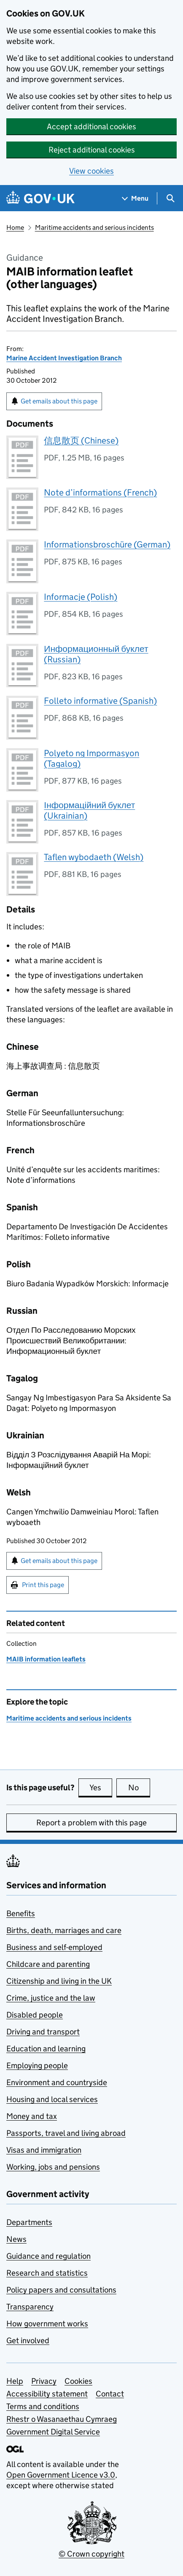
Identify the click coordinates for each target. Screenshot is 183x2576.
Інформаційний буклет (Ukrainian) (89, 810)
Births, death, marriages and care (63, 1930)
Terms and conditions (42, 2406)
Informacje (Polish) (80, 596)
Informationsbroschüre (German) (107, 544)
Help (14, 2381)
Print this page (43, 1585)
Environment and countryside (56, 2082)
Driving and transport (43, 2032)
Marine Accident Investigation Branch (64, 358)
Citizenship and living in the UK (59, 1981)
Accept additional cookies (91, 126)
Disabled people (34, 2015)
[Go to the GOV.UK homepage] (40, 198)
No (139, 1787)
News (16, 2239)
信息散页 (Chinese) (81, 440)
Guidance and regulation (48, 2256)
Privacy (44, 2381)
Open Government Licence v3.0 (60, 2475)
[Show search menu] (170, 198)
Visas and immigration (43, 2150)
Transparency (30, 2307)
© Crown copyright (91, 2554)
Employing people (37, 2065)
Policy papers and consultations (61, 2290)
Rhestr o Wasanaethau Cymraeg (61, 2419)
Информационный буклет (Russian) (96, 654)
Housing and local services (52, 2099)
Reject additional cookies (91, 150)
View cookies (91, 171)
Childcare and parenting (48, 1964)
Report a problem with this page (91, 1822)
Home (15, 227)
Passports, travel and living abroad (66, 2133)
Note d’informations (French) (100, 492)
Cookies (78, 2381)
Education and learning (46, 2048)
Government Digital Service (53, 2432)
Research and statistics (47, 2273)
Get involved (27, 2340)
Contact (110, 2394)
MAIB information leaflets (46, 1659)
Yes (100, 1787)
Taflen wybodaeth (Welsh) (93, 857)
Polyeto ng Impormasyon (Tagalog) (91, 758)
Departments (29, 2222)
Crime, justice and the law (50, 1998)
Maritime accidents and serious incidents (94, 227)
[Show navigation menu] (135, 198)
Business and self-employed (54, 1947)
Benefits (20, 1913)
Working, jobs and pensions (53, 2167)
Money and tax (31, 2116)
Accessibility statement (47, 2394)
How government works (47, 2323)
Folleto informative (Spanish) (100, 700)
